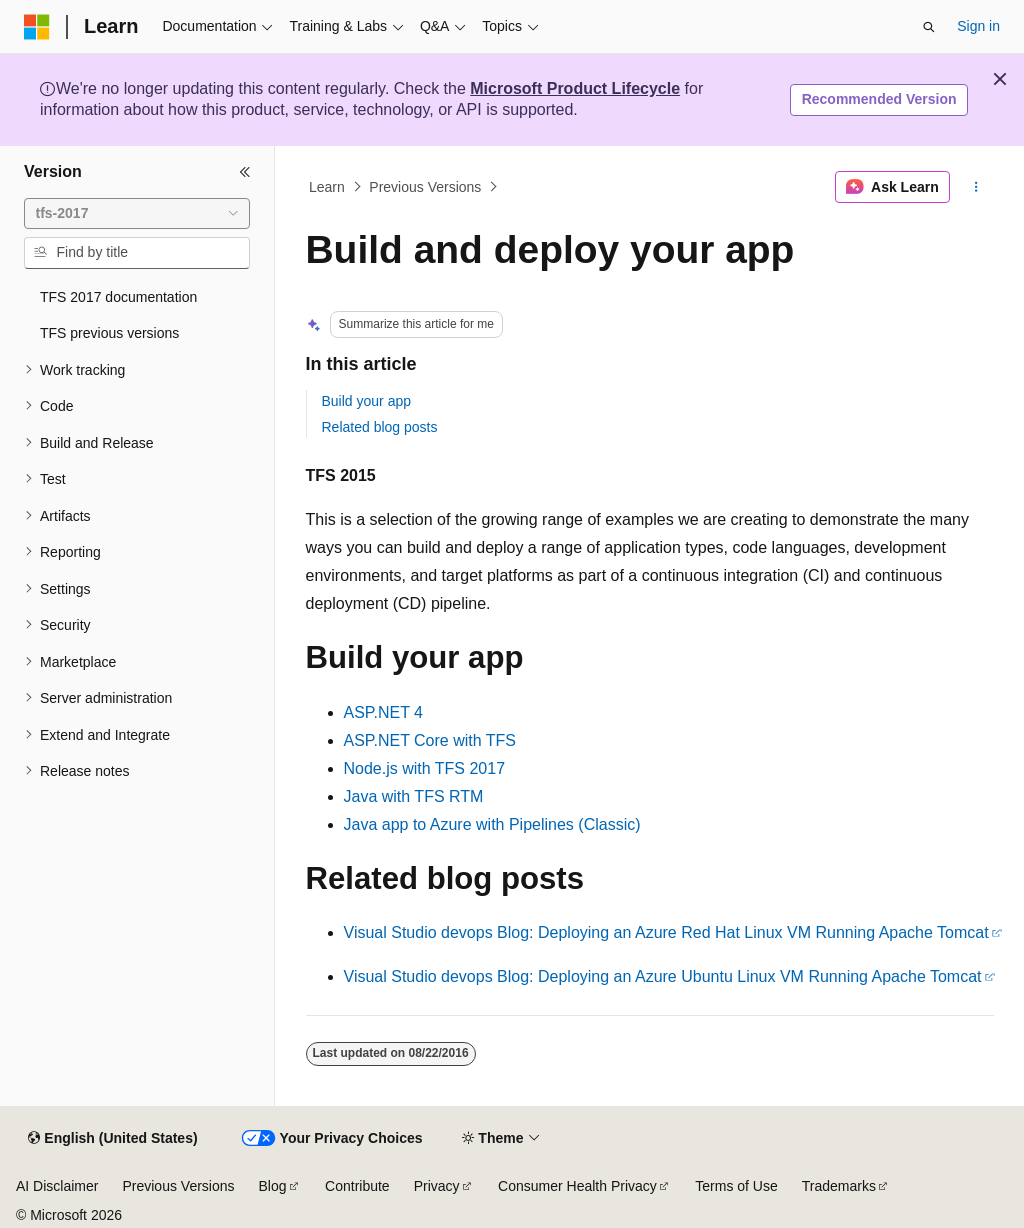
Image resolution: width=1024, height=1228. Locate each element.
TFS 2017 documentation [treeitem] (118, 297)
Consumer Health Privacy (577, 1186)
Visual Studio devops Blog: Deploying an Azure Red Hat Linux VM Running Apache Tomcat (666, 932)
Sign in (978, 26)
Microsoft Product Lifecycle (575, 88)
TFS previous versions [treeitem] (109, 333)
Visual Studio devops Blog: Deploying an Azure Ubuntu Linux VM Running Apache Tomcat (663, 976)
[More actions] (975, 187)
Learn (327, 187)
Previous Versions (425, 187)
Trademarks (839, 1186)
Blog (273, 1186)
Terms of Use (736, 1186)
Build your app (367, 401)
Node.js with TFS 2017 (425, 768)
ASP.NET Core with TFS (430, 740)
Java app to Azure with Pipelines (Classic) (492, 824)
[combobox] (137, 214)
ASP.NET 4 (383, 712)
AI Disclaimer (57, 1186)
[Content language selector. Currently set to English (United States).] (112, 1139)
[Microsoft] (37, 27)
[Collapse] (245, 172)
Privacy (437, 1186)
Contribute (357, 1186)
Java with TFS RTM (414, 796)
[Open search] (929, 27)
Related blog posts (380, 427)
